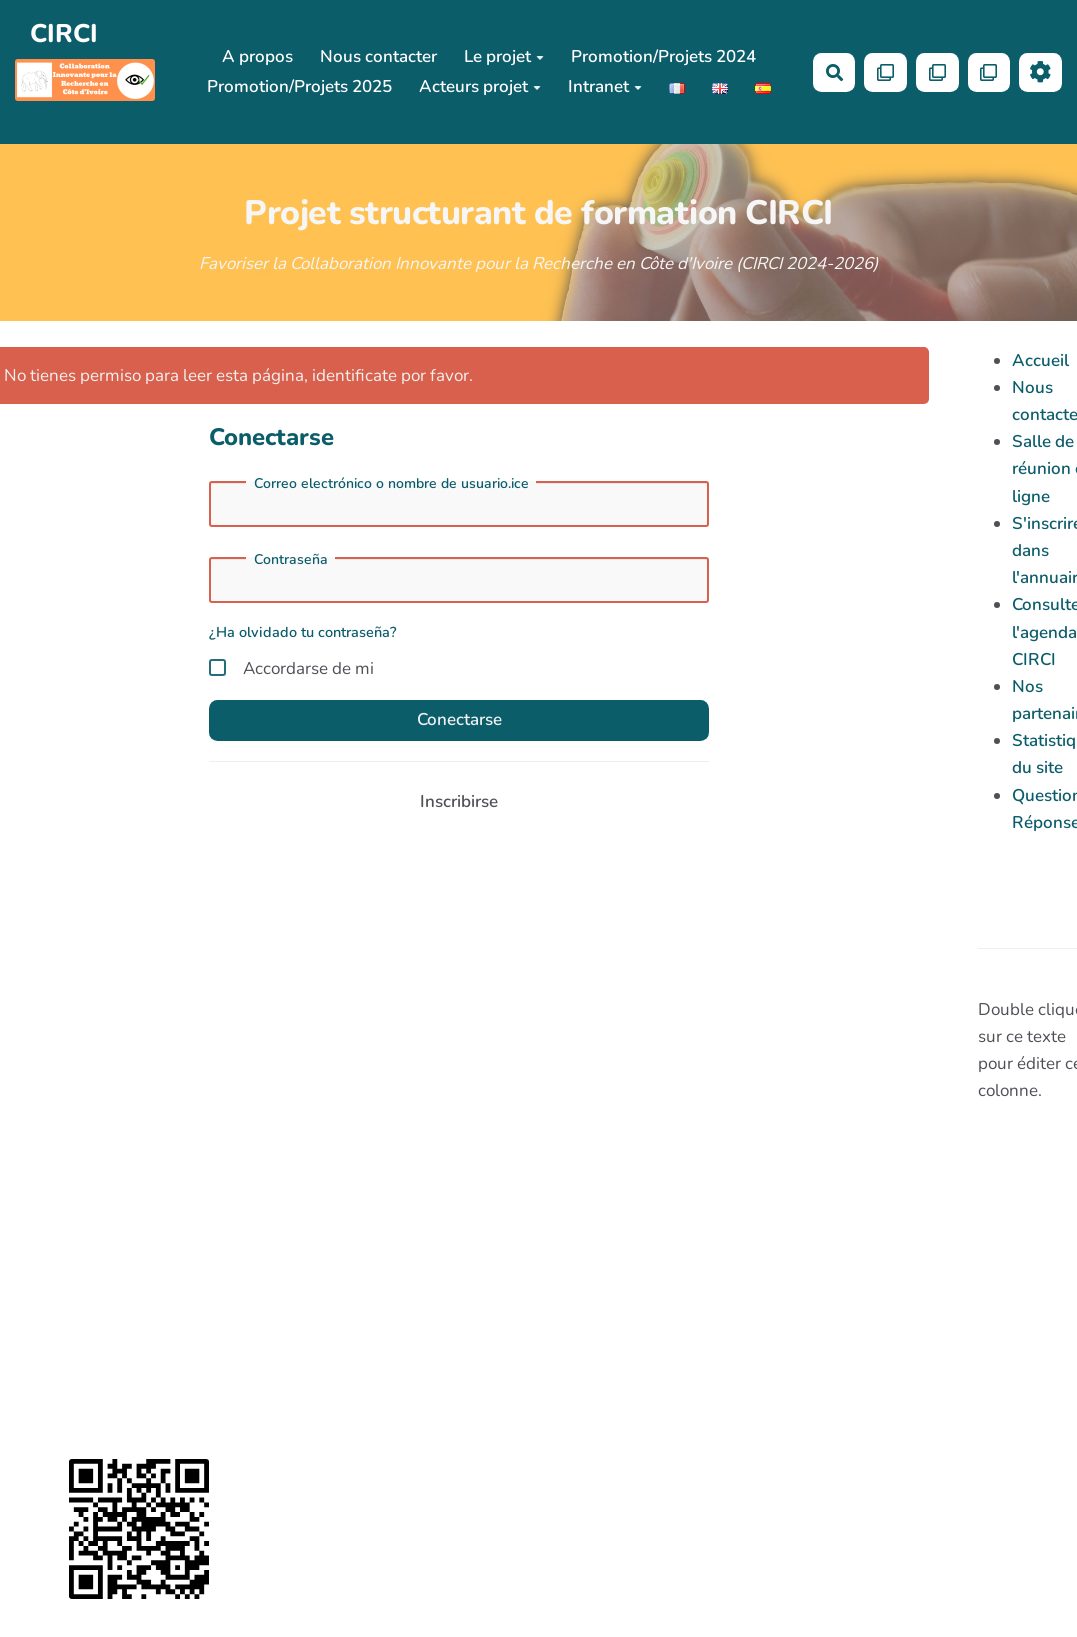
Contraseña (291, 560)
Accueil (1040, 360)
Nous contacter (378, 56)
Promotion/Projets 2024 (663, 56)
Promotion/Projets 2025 (299, 86)
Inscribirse (459, 801)
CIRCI (64, 33)
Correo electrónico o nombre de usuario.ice (391, 484)
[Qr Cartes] (885, 72)
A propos (257, 56)
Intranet (605, 86)
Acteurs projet (480, 86)
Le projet (504, 56)
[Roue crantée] (1040, 72)
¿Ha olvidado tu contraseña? (303, 632)
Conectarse (459, 719)
